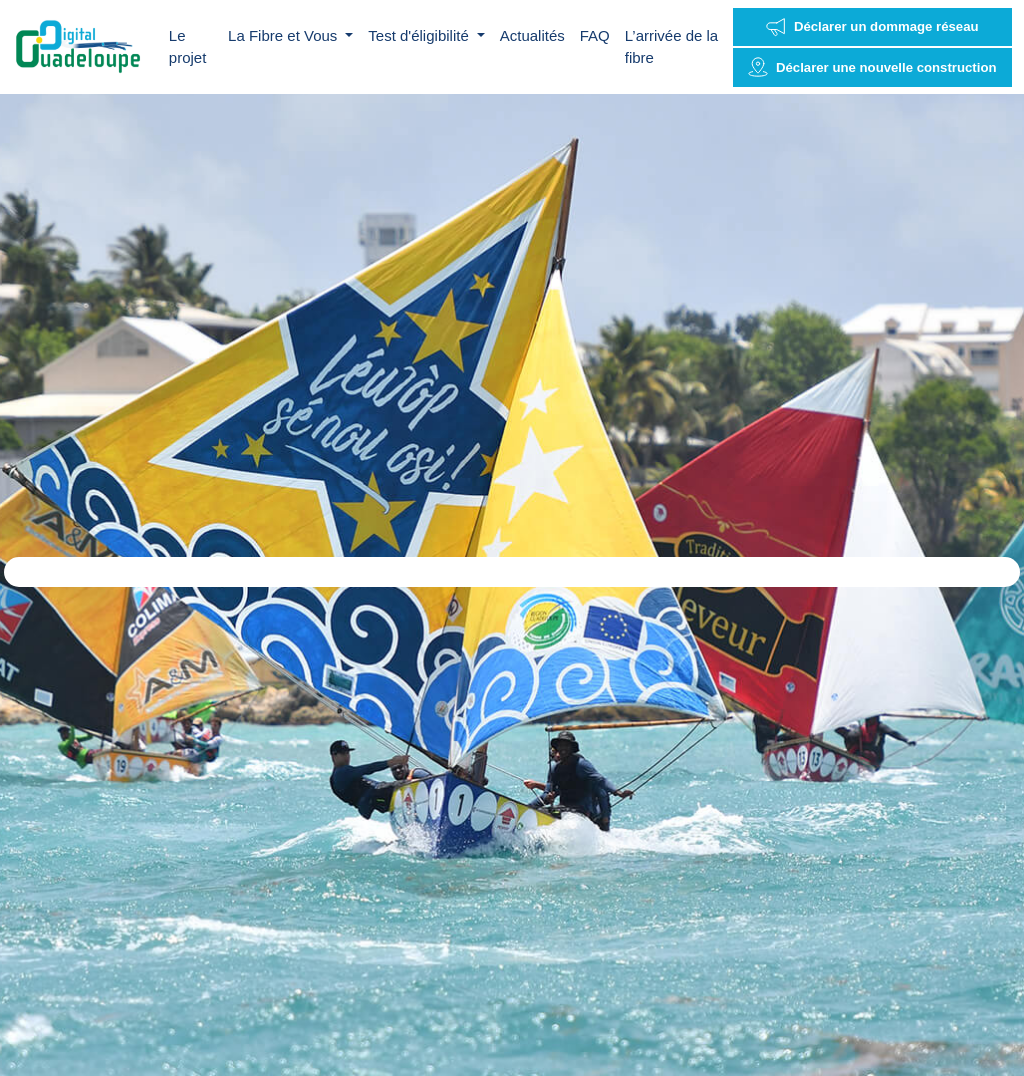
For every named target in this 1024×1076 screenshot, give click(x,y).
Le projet (188, 47)
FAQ (595, 35)
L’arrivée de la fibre (671, 47)
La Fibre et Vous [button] (284, 35)
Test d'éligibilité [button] (420, 35)
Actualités (532, 35)
